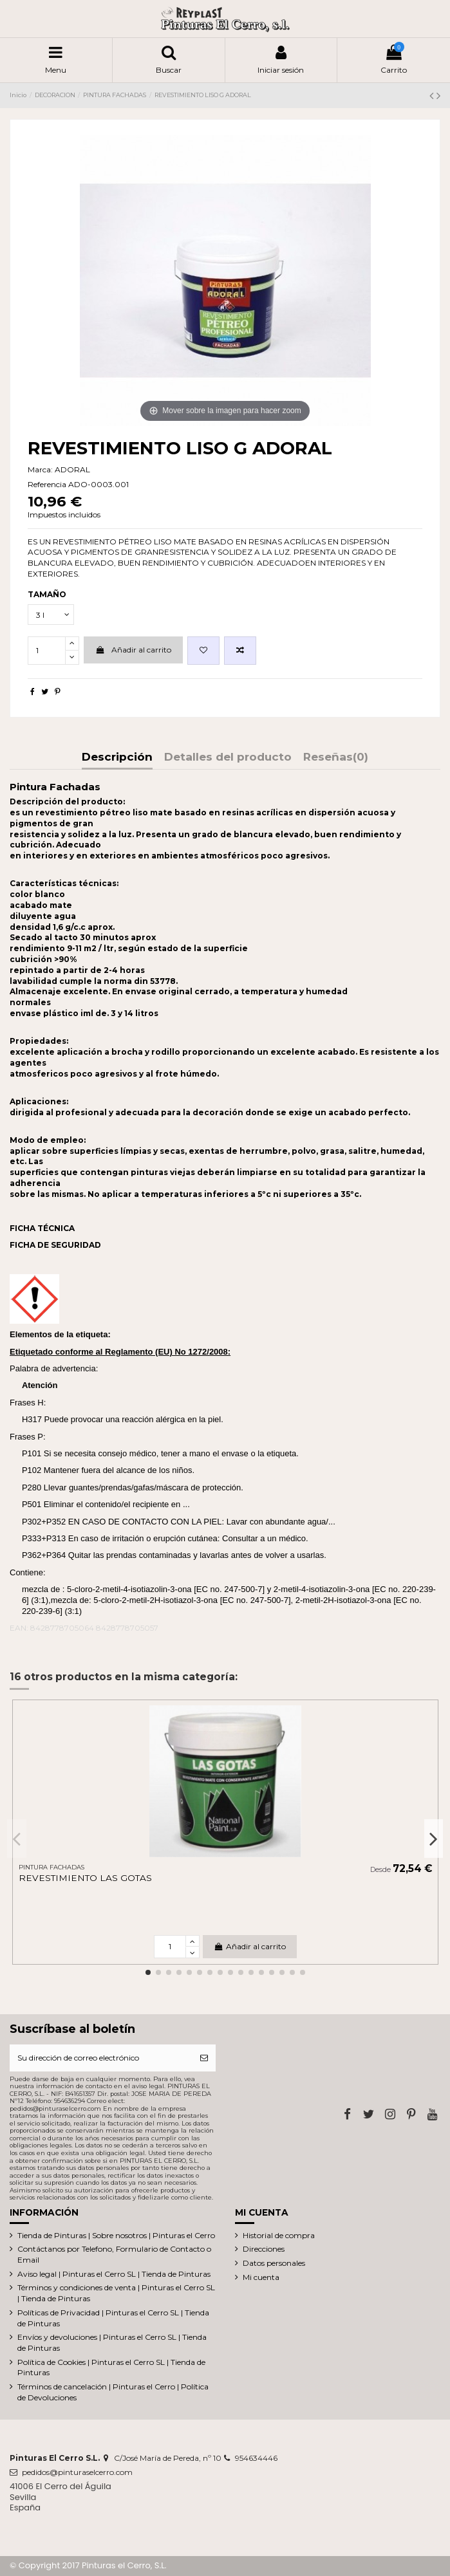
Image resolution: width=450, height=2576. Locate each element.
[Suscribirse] (204, 2057)
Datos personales (274, 2263)
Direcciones (264, 2249)
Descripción (117, 757)
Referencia (47, 484)
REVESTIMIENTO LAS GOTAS (85, 1878)
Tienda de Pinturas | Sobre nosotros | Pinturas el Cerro (116, 2235)
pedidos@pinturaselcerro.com (77, 2472)
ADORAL (72, 469)
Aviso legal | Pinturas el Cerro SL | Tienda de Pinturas (114, 2274)
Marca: (40, 469)
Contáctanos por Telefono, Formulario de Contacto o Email (114, 2254)
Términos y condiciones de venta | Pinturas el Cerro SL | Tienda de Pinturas (116, 2293)
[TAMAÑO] (51, 614)
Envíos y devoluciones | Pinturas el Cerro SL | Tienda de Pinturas (112, 2342)
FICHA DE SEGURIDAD (55, 1245)
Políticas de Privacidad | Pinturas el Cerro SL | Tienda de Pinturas (113, 2318)
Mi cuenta (261, 2277)
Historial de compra (279, 2235)
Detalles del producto (228, 757)
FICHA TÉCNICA (42, 1228)
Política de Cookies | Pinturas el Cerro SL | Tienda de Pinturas (111, 2367)
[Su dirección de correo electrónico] (101, 2057)
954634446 (256, 2458)
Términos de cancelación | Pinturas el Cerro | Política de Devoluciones (113, 2392)
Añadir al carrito (133, 649)
